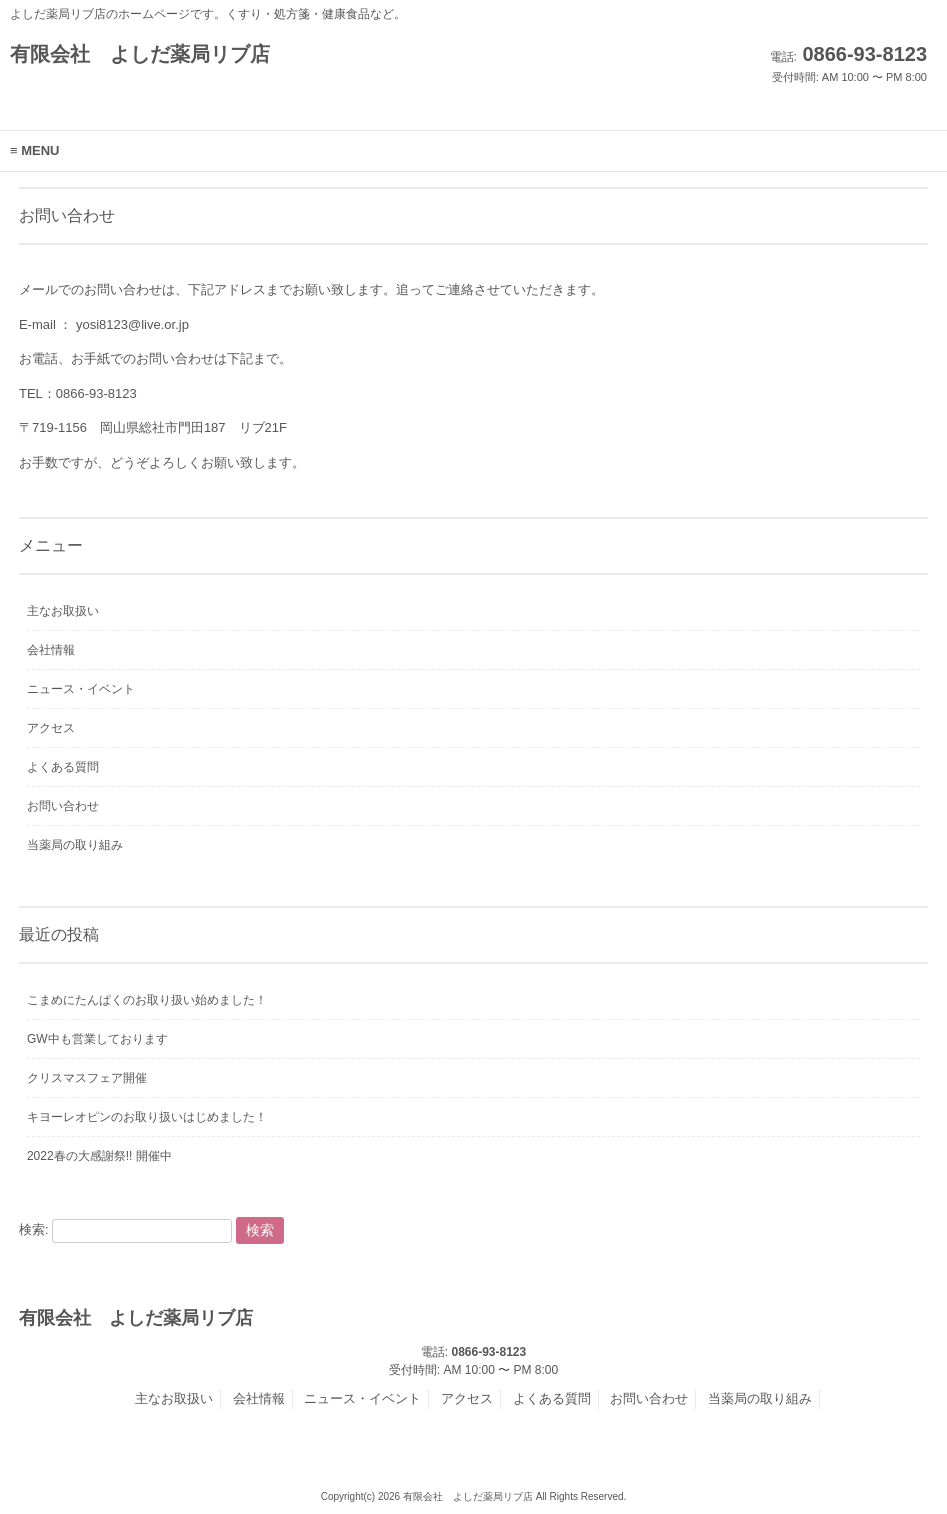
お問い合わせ (63, 806)
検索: (34, 1229)
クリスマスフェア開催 (87, 1078)
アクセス (51, 728)
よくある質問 (63, 767)
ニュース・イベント (81, 689)
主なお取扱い (63, 611)
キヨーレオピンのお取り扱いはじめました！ (147, 1117)
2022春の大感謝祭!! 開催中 (99, 1156)
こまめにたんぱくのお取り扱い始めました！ (147, 1000)
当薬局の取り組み (75, 845)
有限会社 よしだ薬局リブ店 (140, 54)
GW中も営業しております (97, 1039)
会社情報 (51, 650)
